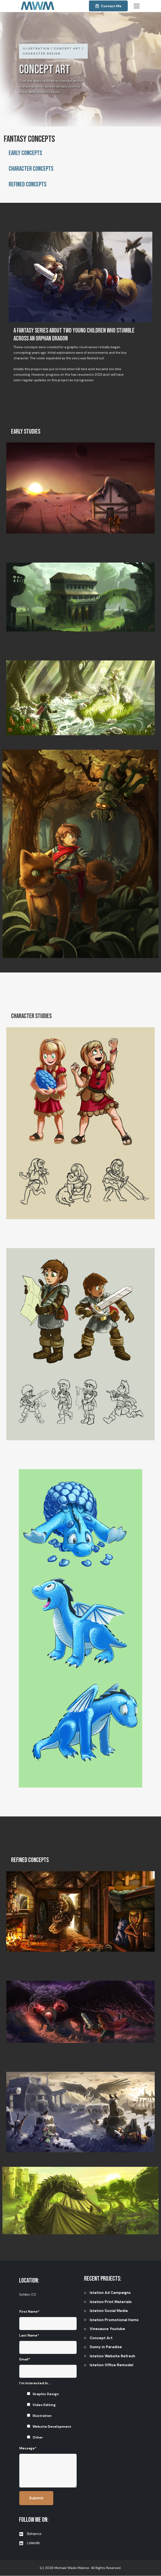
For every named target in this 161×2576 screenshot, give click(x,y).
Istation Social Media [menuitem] (109, 2310)
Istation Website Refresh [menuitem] (112, 2356)
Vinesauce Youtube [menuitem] (107, 2328)
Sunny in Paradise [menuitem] (106, 2347)
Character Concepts (31, 169)
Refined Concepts (27, 184)
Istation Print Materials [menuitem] (111, 2301)
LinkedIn (29, 2543)
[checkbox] (48, 2415)
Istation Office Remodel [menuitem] (111, 2365)
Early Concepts (25, 153)
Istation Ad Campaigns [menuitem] (110, 2292)
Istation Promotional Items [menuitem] (114, 2320)
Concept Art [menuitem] (101, 2338)
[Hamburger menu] (137, 6)
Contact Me (108, 6)
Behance (30, 2534)
